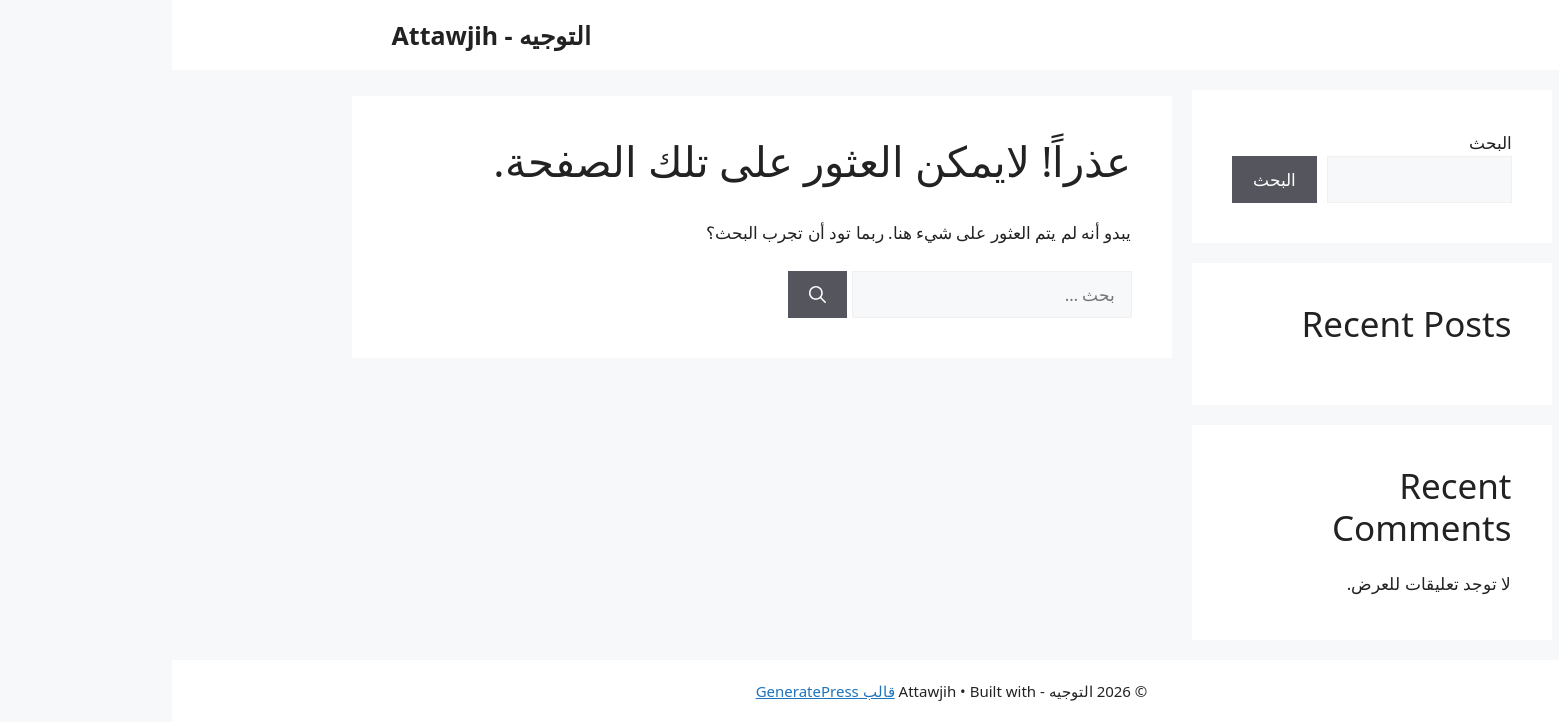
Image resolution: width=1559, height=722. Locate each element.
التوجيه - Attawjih (320, 35)
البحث (1318, 142)
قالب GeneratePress (653, 691)
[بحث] (645, 295)
